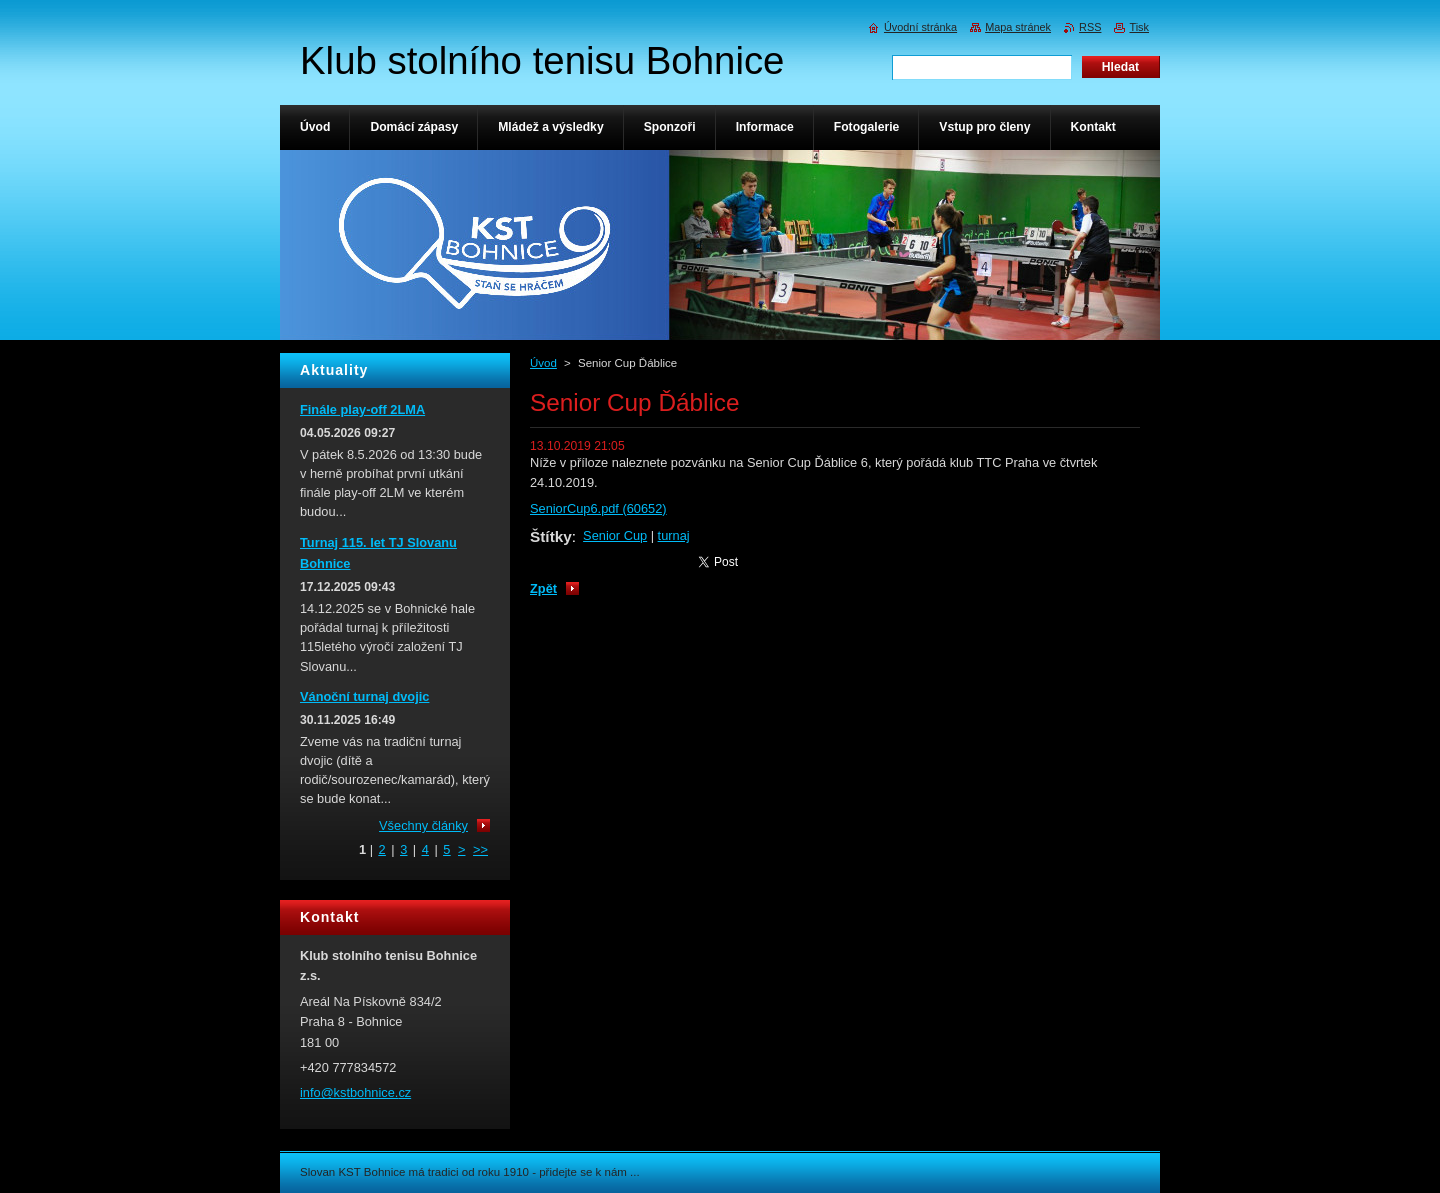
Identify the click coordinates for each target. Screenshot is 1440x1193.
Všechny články (423, 825)
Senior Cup (615, 535)
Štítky (551, 536)
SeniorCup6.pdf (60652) (598, 508)
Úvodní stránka (920, 27)
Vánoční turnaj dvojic (364, 696)
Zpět (543, 588)
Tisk (1139, 27)
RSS (1090, 27)
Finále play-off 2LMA (362, 409)
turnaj (674, 535)
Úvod (543, 363)
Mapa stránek (1018, 27)
